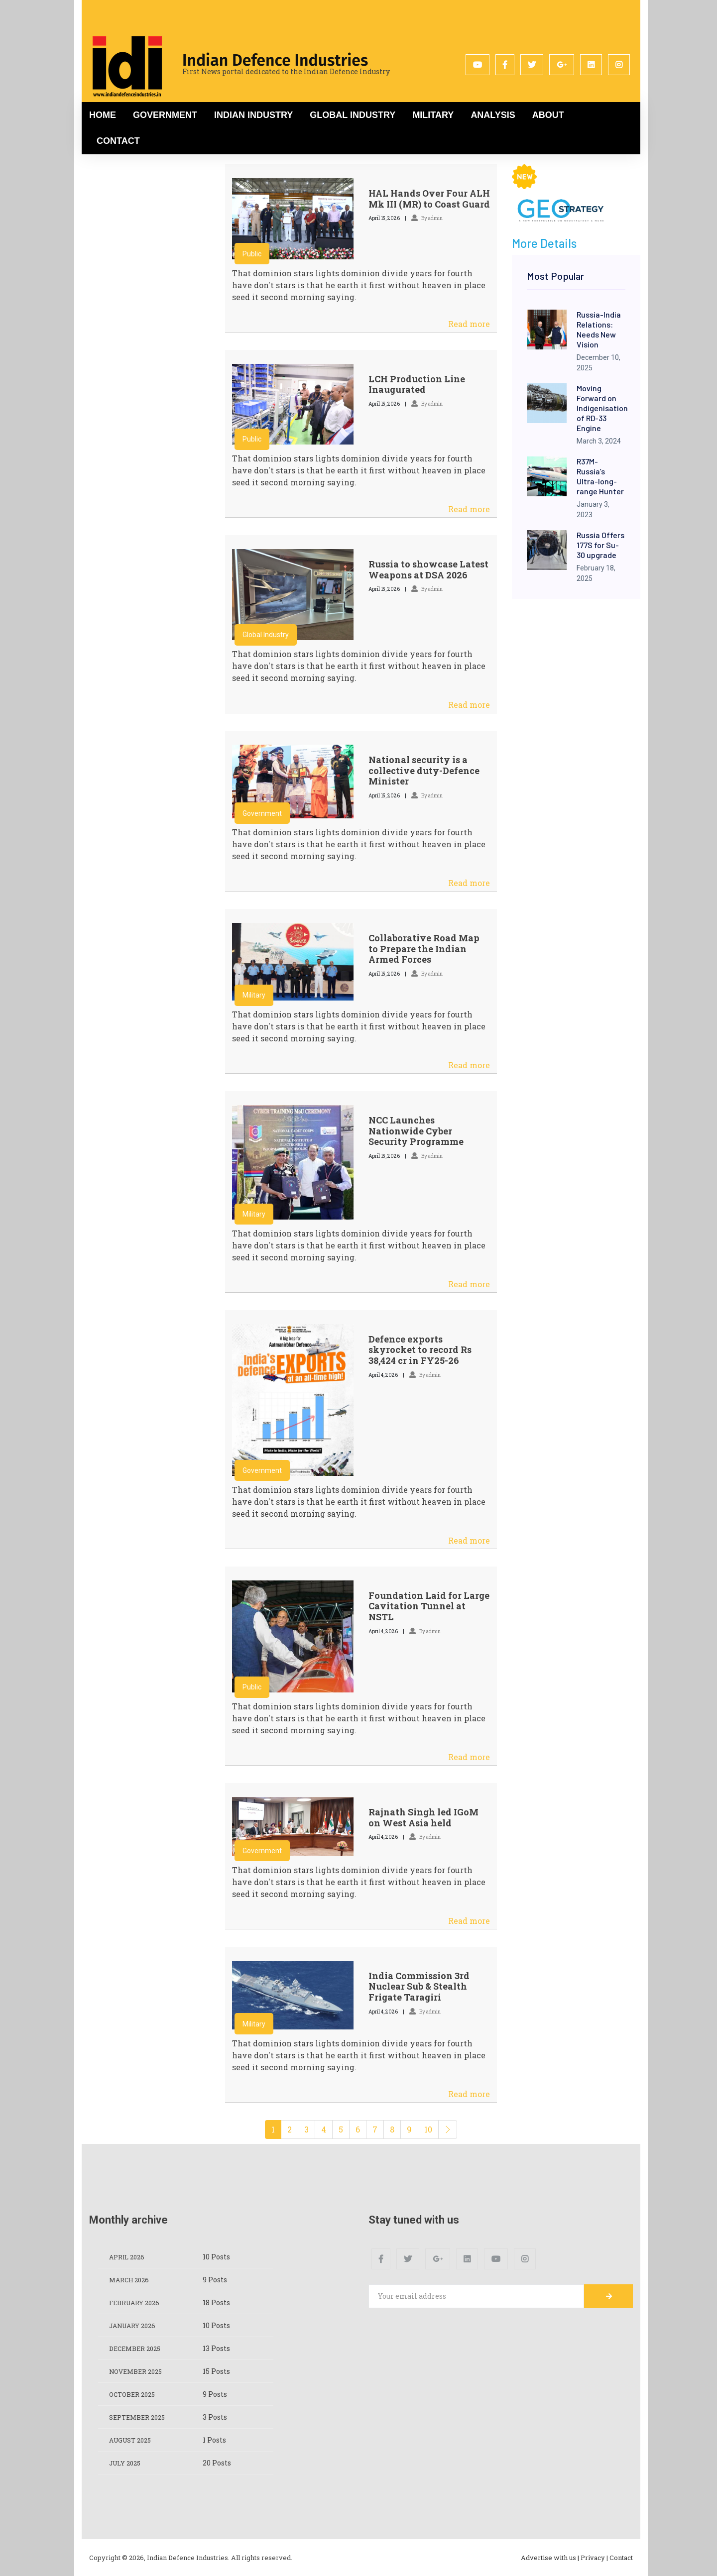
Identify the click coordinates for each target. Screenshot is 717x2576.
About (548, 115)
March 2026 (131, 2279)
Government (165, 115)
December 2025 (137, 2348)
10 (428, 2129)
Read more (469, 324)
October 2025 (134, 2394)
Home (102, 115)
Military (433, 115)
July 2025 (127, 2462)
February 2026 (137, 2302)
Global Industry (352, 115)
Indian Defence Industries (275, 60)
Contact (118, 141)
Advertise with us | (550, 2557)
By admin (427, 218)
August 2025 (133, 2440)
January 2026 (135, 2325)
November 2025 (138, 2371)
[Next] (447, 2129)
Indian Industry (253, 115)
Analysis (493, 115)
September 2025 (140, 2417)
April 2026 (129, 2256)
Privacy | (594, 2557)
